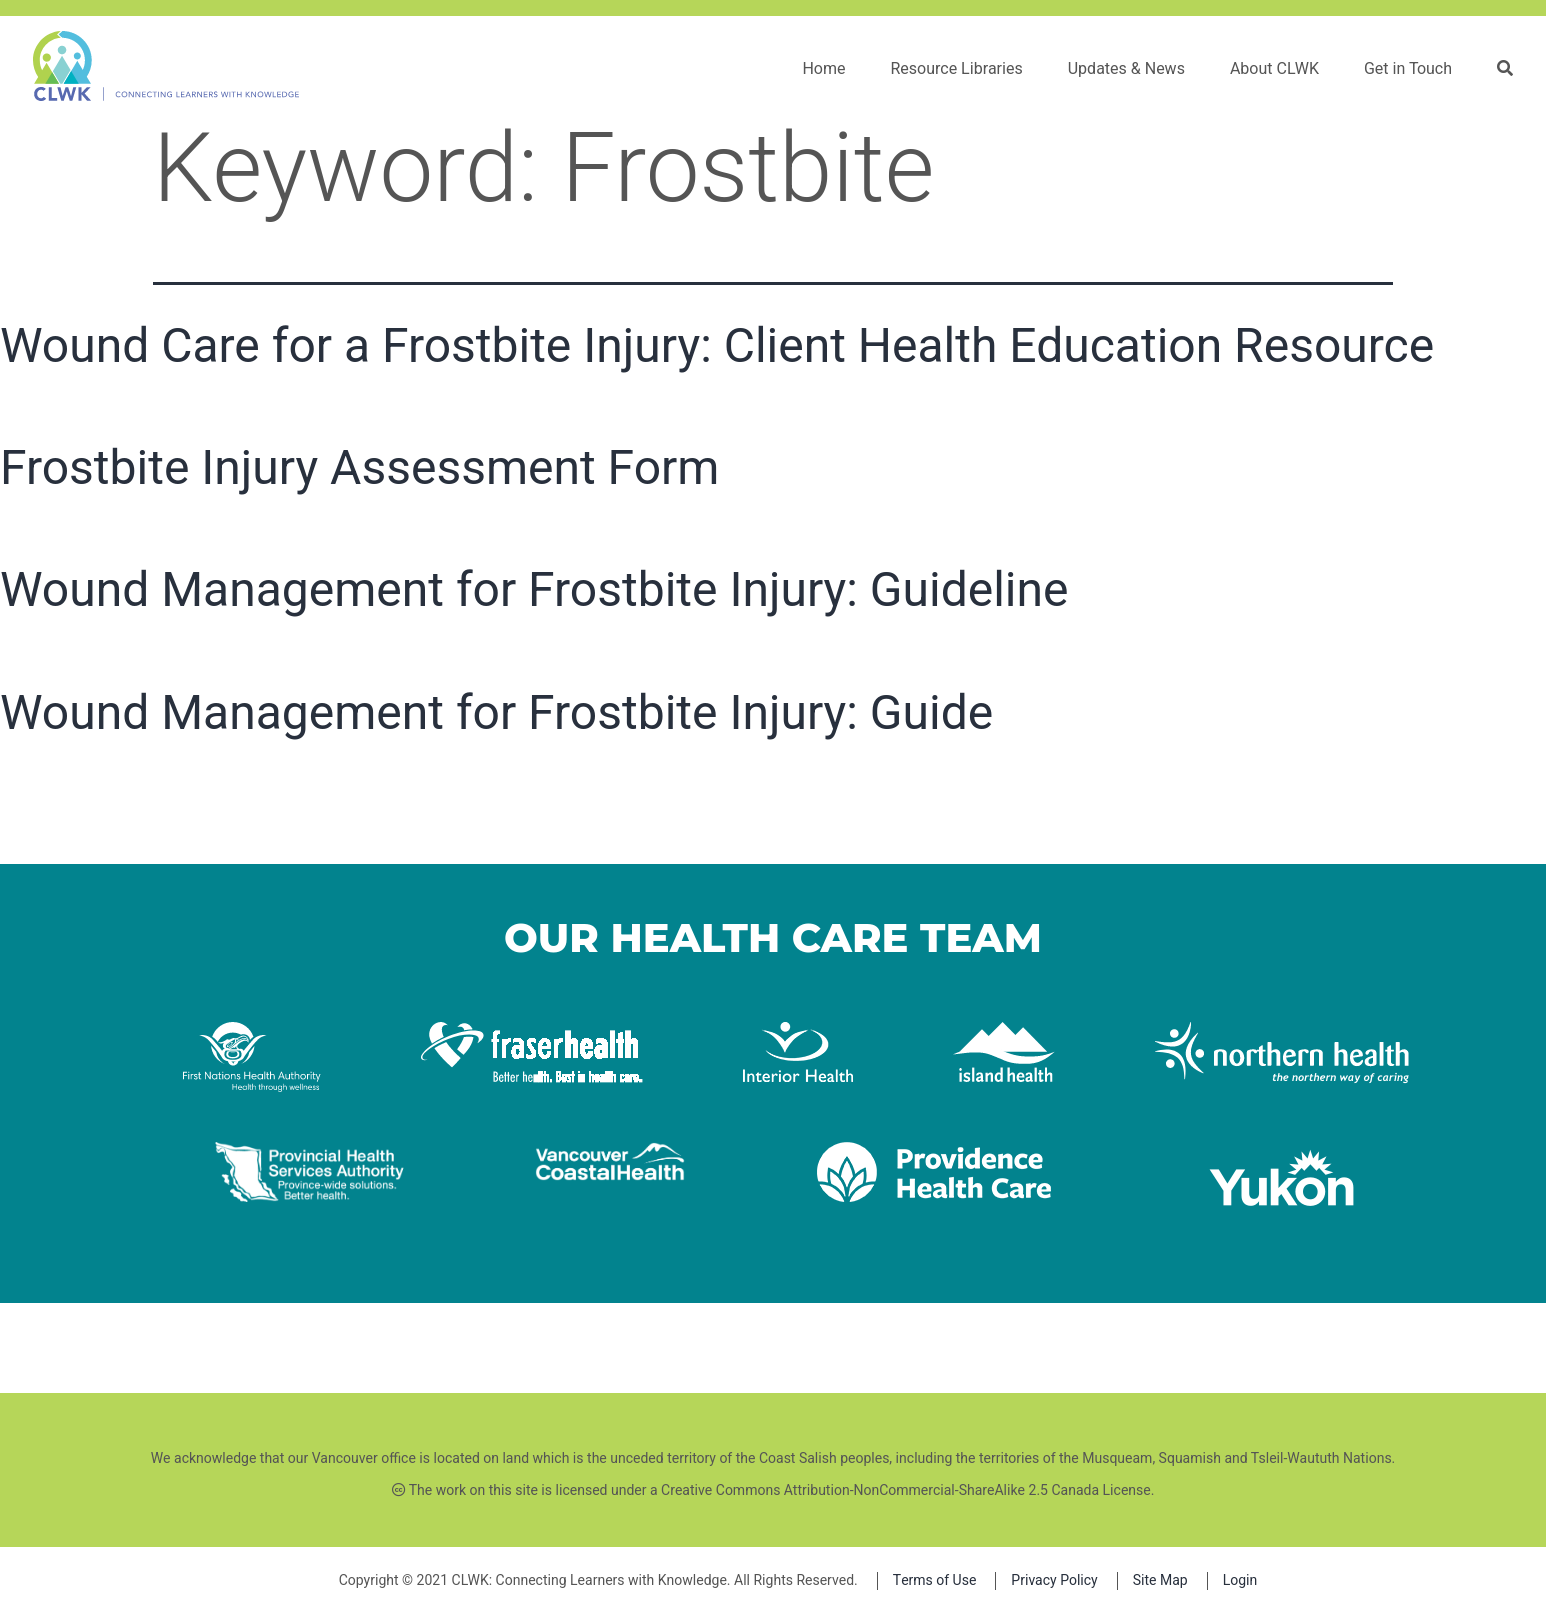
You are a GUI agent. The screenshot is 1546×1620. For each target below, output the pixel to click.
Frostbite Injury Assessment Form (359, 467)
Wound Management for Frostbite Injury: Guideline (534, 589)
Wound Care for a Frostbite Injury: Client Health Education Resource (717, 345)
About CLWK (1274, 69)
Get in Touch (1408, 69)
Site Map (1160, 1580)
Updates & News (1126, 69)
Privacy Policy (1054, 1580)
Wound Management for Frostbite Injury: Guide (496, 712)
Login (1240, 1580)
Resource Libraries (956, 69)
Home (823, 69)
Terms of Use (935, 1580)
